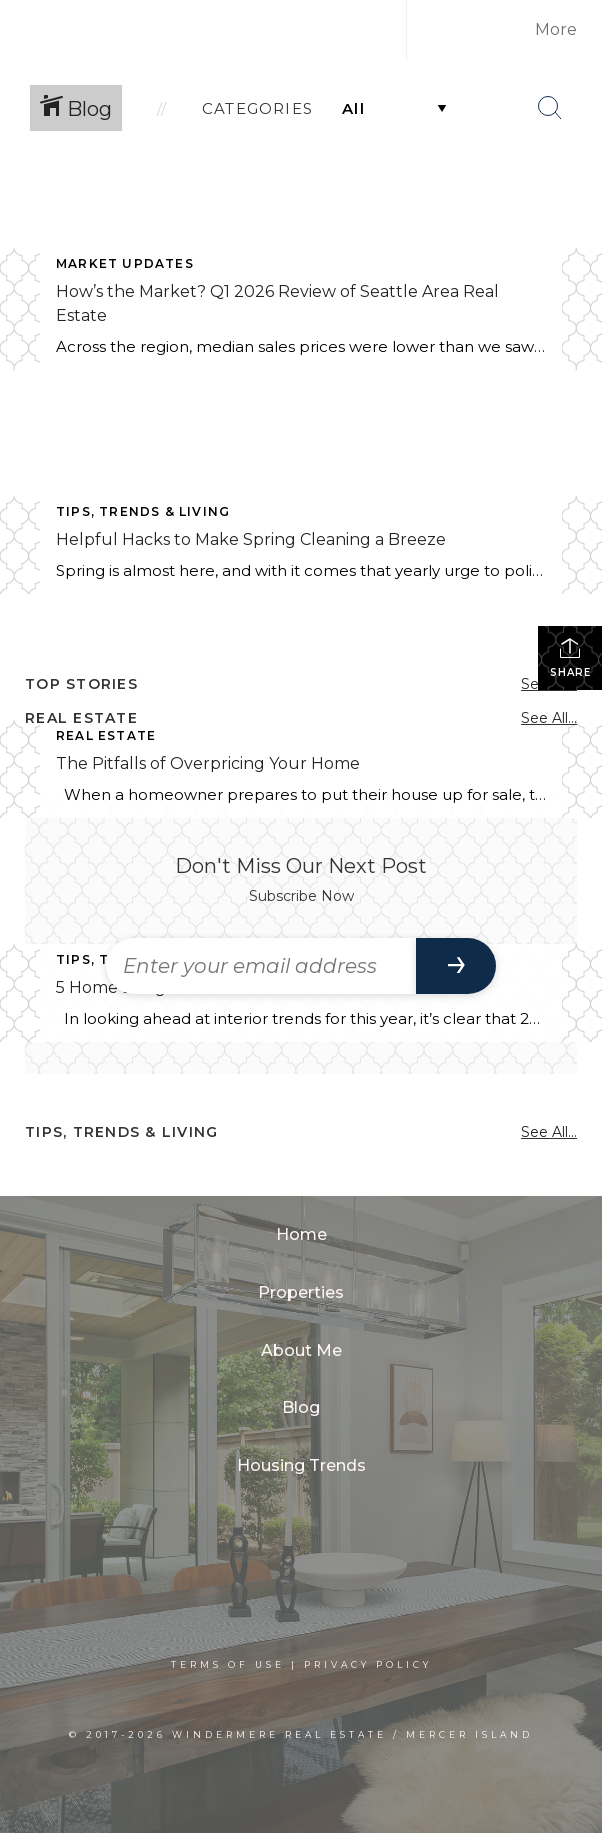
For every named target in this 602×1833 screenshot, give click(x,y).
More (556, 29)
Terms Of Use (228, 1664)
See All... (549, 718)
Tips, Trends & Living (143, 511)
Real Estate (106, 735)
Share (570, 657)
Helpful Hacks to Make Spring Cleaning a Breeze (251, 539)
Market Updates (125, 263)
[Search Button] (550, 108)
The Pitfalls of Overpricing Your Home (208, 763)
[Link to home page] (230, 30)
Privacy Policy (368, 1664)
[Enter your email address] (261, 966)
